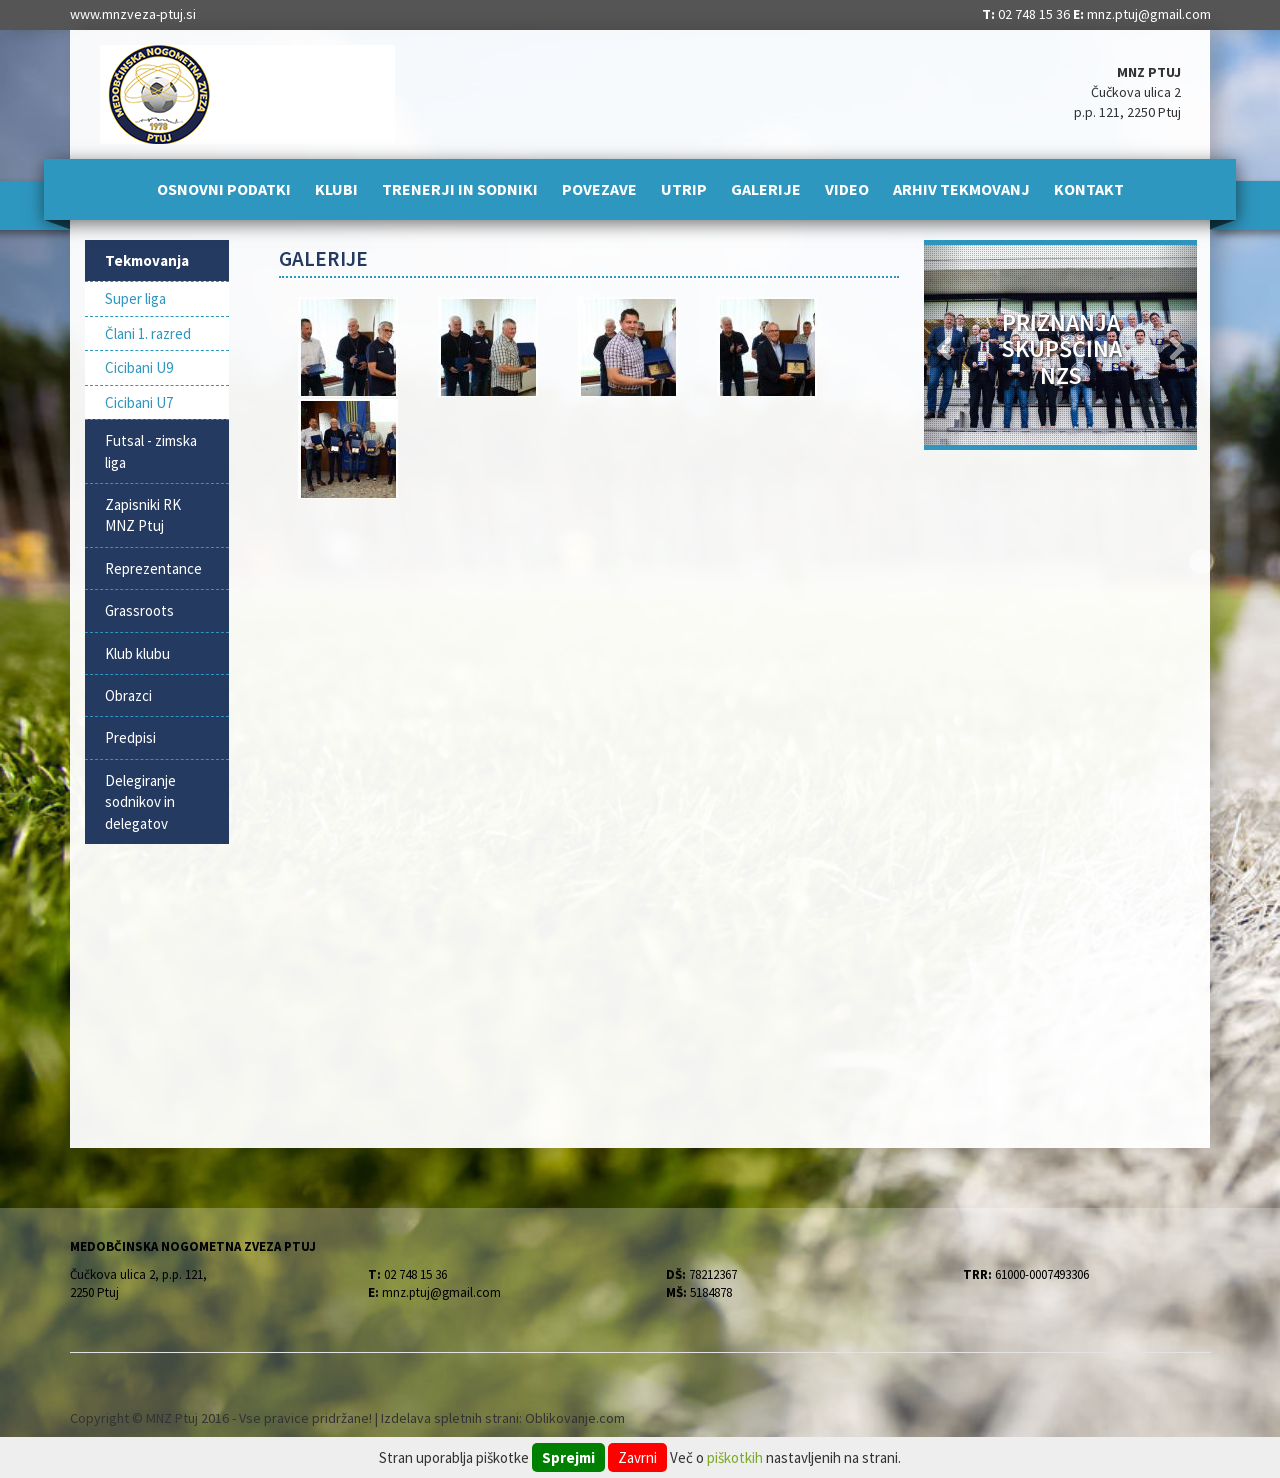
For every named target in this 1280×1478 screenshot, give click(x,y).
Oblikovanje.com (575, 1418)
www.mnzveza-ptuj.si (133, 14)
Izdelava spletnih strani (450, 1418)
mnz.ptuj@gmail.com (1149, 14)
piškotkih (735, 1457)
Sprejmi (568, 1457)
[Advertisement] (589, 662)
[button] (944, 345)
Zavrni (637, 1457)
